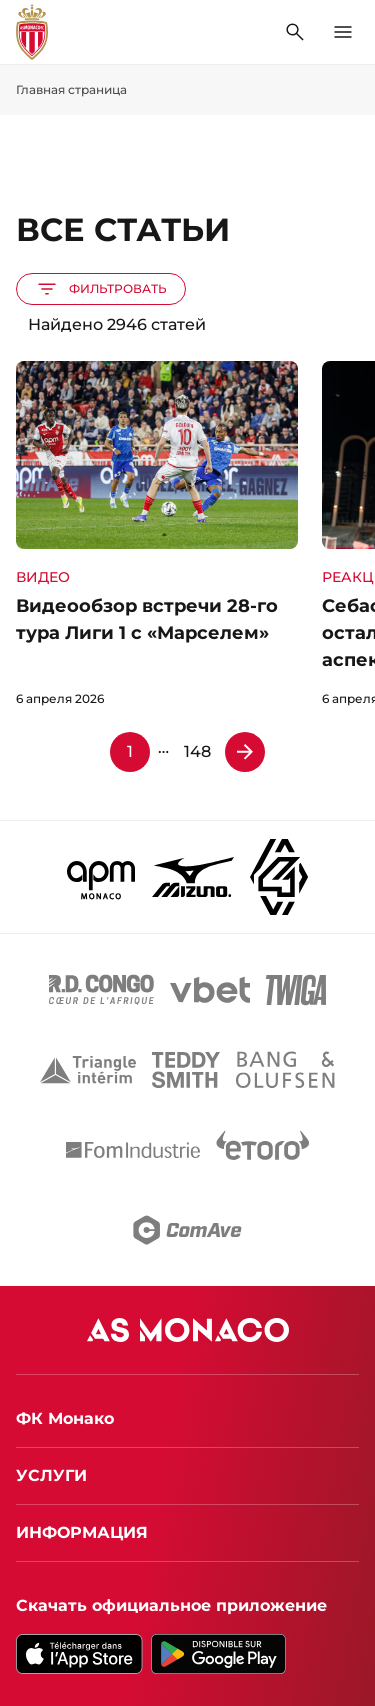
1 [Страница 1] (130, 751)
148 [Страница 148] (197, 751)
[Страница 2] (245, 752)
